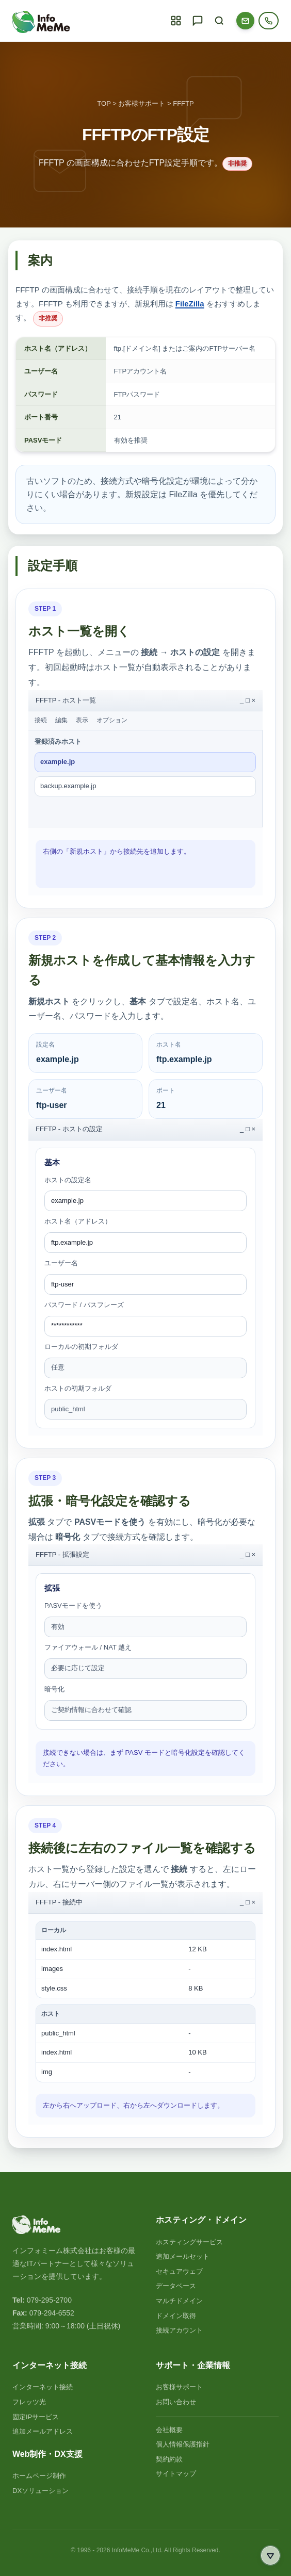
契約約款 (169, 2459)
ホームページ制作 (39, 2476)
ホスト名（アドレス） (77, 1221)
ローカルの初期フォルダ (81, 1346)
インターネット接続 (42, 2387)
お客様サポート (141, 103)
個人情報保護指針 (182, 2444)
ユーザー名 (61, 1263)
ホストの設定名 (67, 1180)
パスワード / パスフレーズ (84, 1305)
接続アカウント (179, 2330)
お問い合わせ (176, 2402)
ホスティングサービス (189, 2242)
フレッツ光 (29, 2402)
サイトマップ (176, 2473)
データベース (176, 2286)
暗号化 (54, 1689)
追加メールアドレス (42, 2431)
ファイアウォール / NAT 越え (88, 1647)
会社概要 (169, 2430)
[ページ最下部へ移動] (270, 2555)
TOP (103, 103)
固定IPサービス (35, 2417)
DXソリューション (40, 2491)
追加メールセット (182, 2256)
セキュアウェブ (179, 2271)
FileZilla (189, 303)
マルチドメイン (179, 2301)
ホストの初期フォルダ (77, 1388)
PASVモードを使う (73, 1605)
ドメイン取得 (176, 2316)
